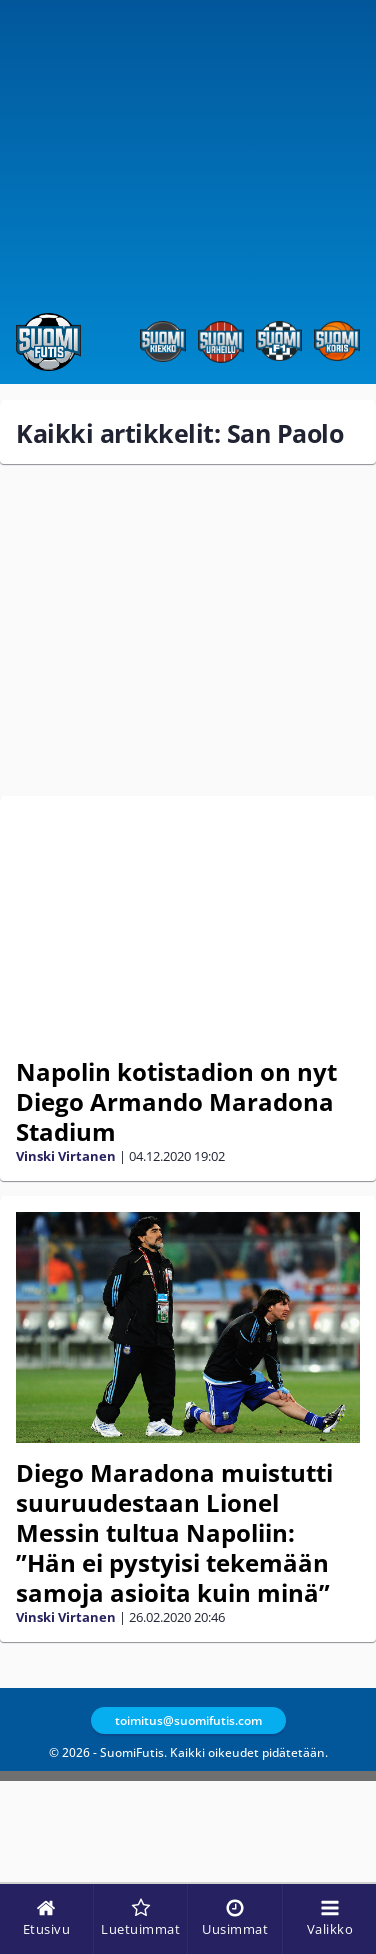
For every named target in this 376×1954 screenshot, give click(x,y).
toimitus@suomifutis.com (188, 1720)
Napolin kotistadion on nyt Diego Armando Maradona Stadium (176, 1101)
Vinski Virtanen (66, 1156)
